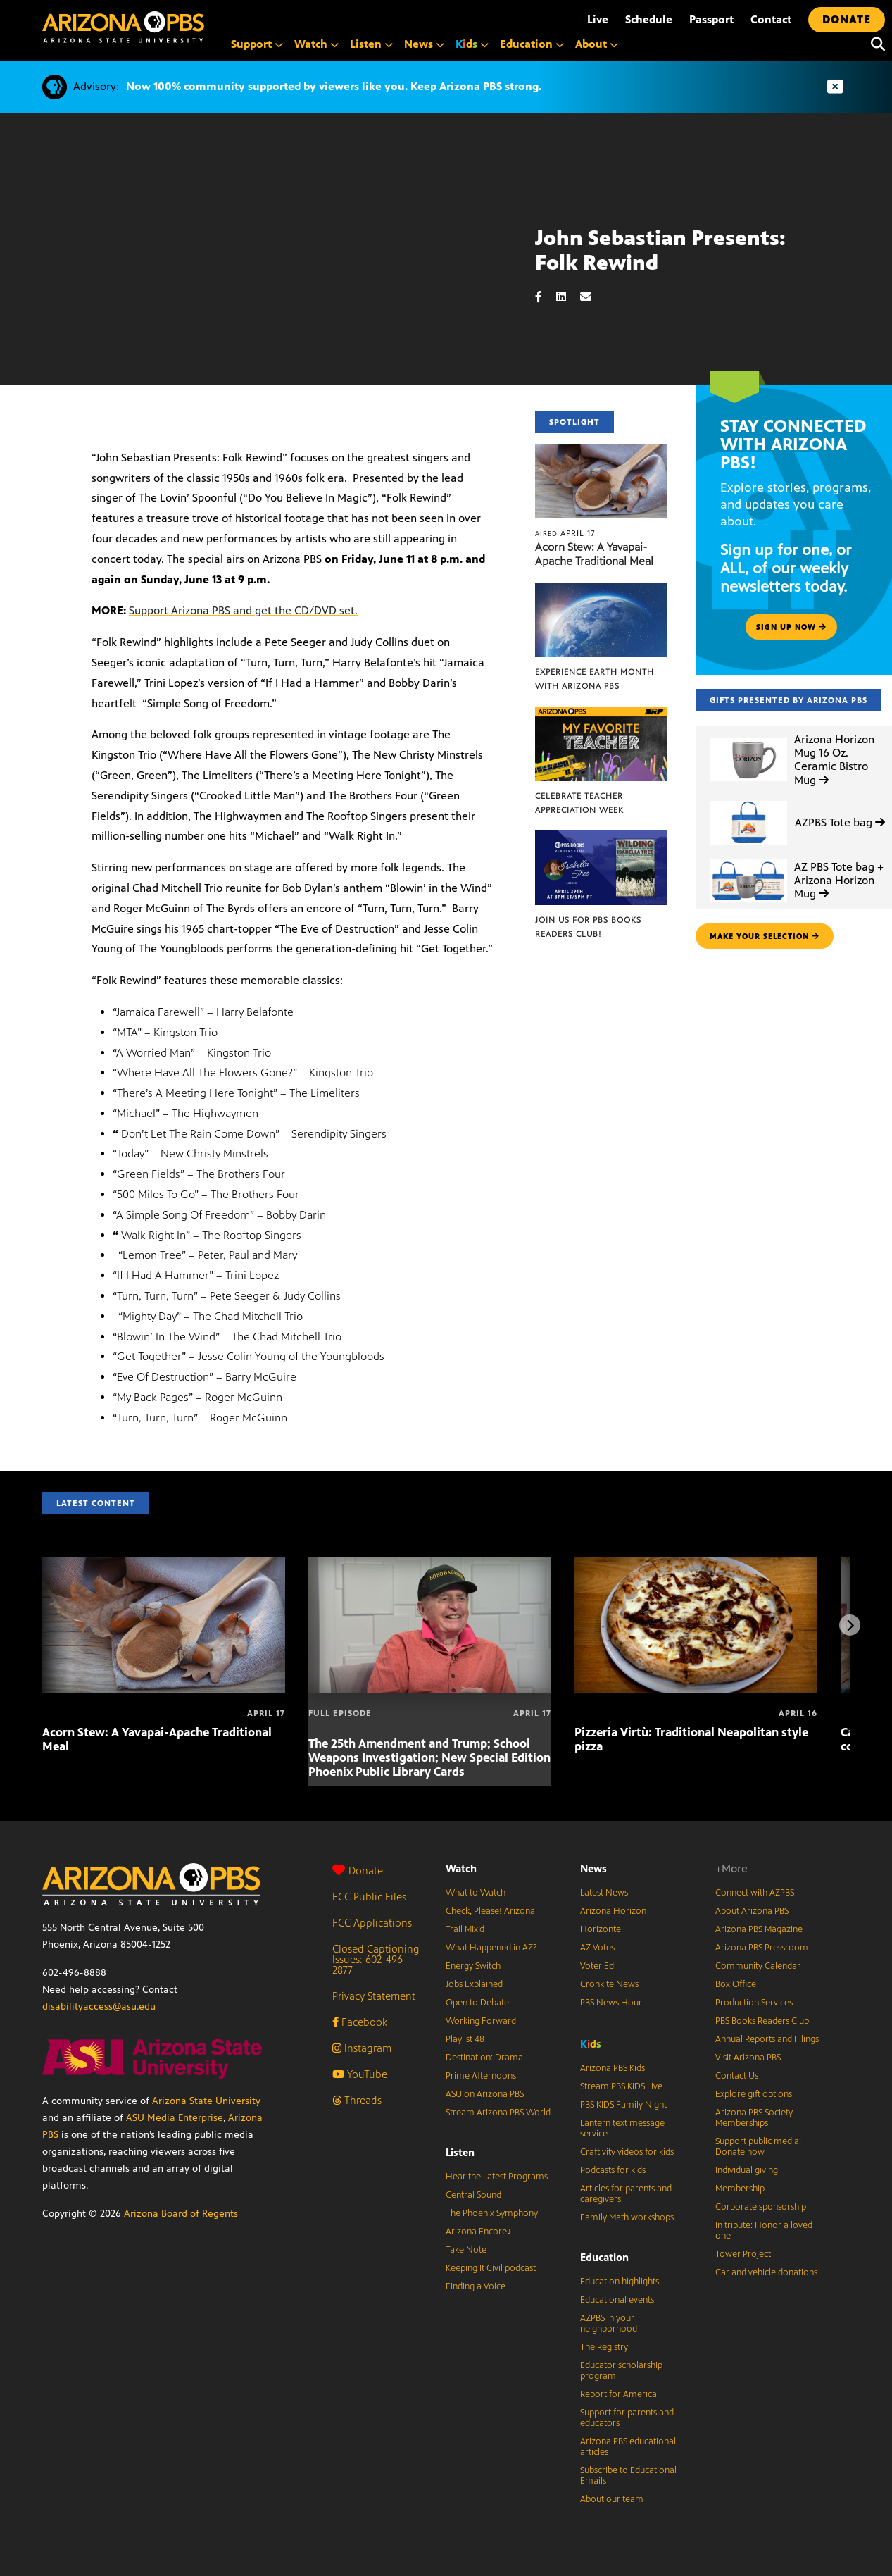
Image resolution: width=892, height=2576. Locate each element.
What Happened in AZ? (491, 1947)
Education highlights (619, 2281)
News (593, 1868)
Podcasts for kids (613, 2170)
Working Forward (481, 2021)
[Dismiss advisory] (835, 87)
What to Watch (475, 1892)
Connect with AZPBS (754, 1892)
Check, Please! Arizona (490, 1911)
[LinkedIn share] (568, 297)
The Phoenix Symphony (492, 2213)
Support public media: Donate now (758, 2147)
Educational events (617, 2300)
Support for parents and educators (627, 2418)
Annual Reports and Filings (767, 2039)
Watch (461, 1868)
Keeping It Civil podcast (491, 2268)
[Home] (123, 27)
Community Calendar (757, 1966)
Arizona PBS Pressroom (761, 1947)
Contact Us (736, 2076)
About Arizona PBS (752, 1911)
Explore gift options (753, 2094)
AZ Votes (597, 1947)
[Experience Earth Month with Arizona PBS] (601, 590)
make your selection (764, 936)
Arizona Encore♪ (479, 2231)
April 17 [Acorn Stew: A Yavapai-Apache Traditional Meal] (565, 533)
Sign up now (791, 627)
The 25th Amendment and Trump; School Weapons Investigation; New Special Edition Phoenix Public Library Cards (429, 1757)
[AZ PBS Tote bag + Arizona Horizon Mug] (748, 859)
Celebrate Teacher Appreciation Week (579, 803)
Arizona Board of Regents (181, 2214)
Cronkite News (609, 1984)
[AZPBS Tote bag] (748, 801)
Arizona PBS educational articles (628, 2447)
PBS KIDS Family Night (623, 2104)
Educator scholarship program (621, 2371)
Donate (357, 1870)
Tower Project (743, 2254)
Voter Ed (597, 1966)
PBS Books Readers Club (762, 2021)
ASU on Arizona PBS (485, 2094)
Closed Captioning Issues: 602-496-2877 (376, 1959)
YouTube (359, 2074)
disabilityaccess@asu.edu (99, 2006)
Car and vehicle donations (766, 2272)
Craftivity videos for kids (627, 2152)
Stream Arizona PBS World (498, 2112)
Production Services (754, 2002)
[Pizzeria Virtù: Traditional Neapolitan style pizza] (695, 1564)
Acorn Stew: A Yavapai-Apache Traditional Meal (594, 554)
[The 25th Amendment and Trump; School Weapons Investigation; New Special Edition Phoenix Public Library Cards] (429, 1564)
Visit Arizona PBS (748, 2057)
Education (604, 2257)
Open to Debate (477, 2002)
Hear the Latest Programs (497, 2176)
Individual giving (746, 2170)
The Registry (604, 2347)
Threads (357, 2100)
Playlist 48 (465, 2039)
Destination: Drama (484, 2057)
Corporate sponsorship (760, 2207)
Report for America (618, 2394)
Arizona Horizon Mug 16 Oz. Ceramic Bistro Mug (834, 760)
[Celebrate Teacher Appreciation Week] (601, 714)
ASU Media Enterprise (174, 2118)
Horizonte (600, 1929)
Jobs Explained (474, 1984)
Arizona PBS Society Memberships (754, 2118)
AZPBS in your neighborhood (608, 2323)
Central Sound (473, 2195)
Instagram (361, 2048)
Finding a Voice (475, 2286)
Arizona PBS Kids (612, 2068)
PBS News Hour (611, 2002)
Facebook (359, 2022)
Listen (460, 2152)
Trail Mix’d (465, 1929)
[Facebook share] (545, 297)
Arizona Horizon (613, 1911)
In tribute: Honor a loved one (763, 2230)
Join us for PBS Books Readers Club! (588, 927)
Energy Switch (473, 1966)
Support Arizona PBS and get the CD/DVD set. (243, 610)
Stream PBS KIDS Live (621, 2086)
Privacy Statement (373, 1996)
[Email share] (592, 297)
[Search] (874, 44)
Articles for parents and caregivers (626, 2194)
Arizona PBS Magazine (759, 1929)
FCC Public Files (369, 1896)
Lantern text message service (622, 2128)
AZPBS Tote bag (840, 822)
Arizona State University (206, 2101)
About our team (611, 2499)
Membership (740, 2188)
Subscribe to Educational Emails (628, 2476)
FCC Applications (372, 1922)
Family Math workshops (627, 2217)
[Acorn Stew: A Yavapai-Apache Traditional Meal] (601, 451)
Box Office (735, 1984)
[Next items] (849, 1625)
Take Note (466, 2249)
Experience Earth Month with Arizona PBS (594, 679)
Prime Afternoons (481, 2076)
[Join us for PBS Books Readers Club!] (601, 838)
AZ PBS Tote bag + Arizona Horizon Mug (839, 880)
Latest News (604, 1892)
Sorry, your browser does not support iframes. (267, 289)
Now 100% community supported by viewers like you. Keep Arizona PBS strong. (333, 86)
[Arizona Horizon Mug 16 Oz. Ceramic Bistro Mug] (748, 738)
